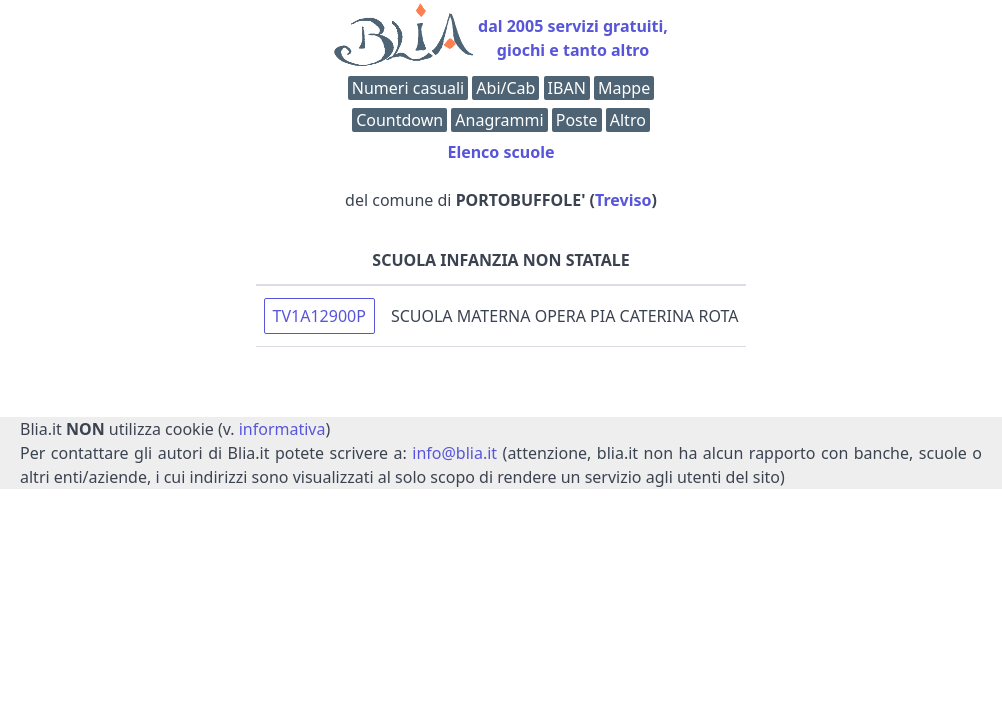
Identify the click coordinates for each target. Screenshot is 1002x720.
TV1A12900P (319, 316)
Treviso (623, 200)
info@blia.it (454, 453)
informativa (282, 429)
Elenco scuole (500, 152)
